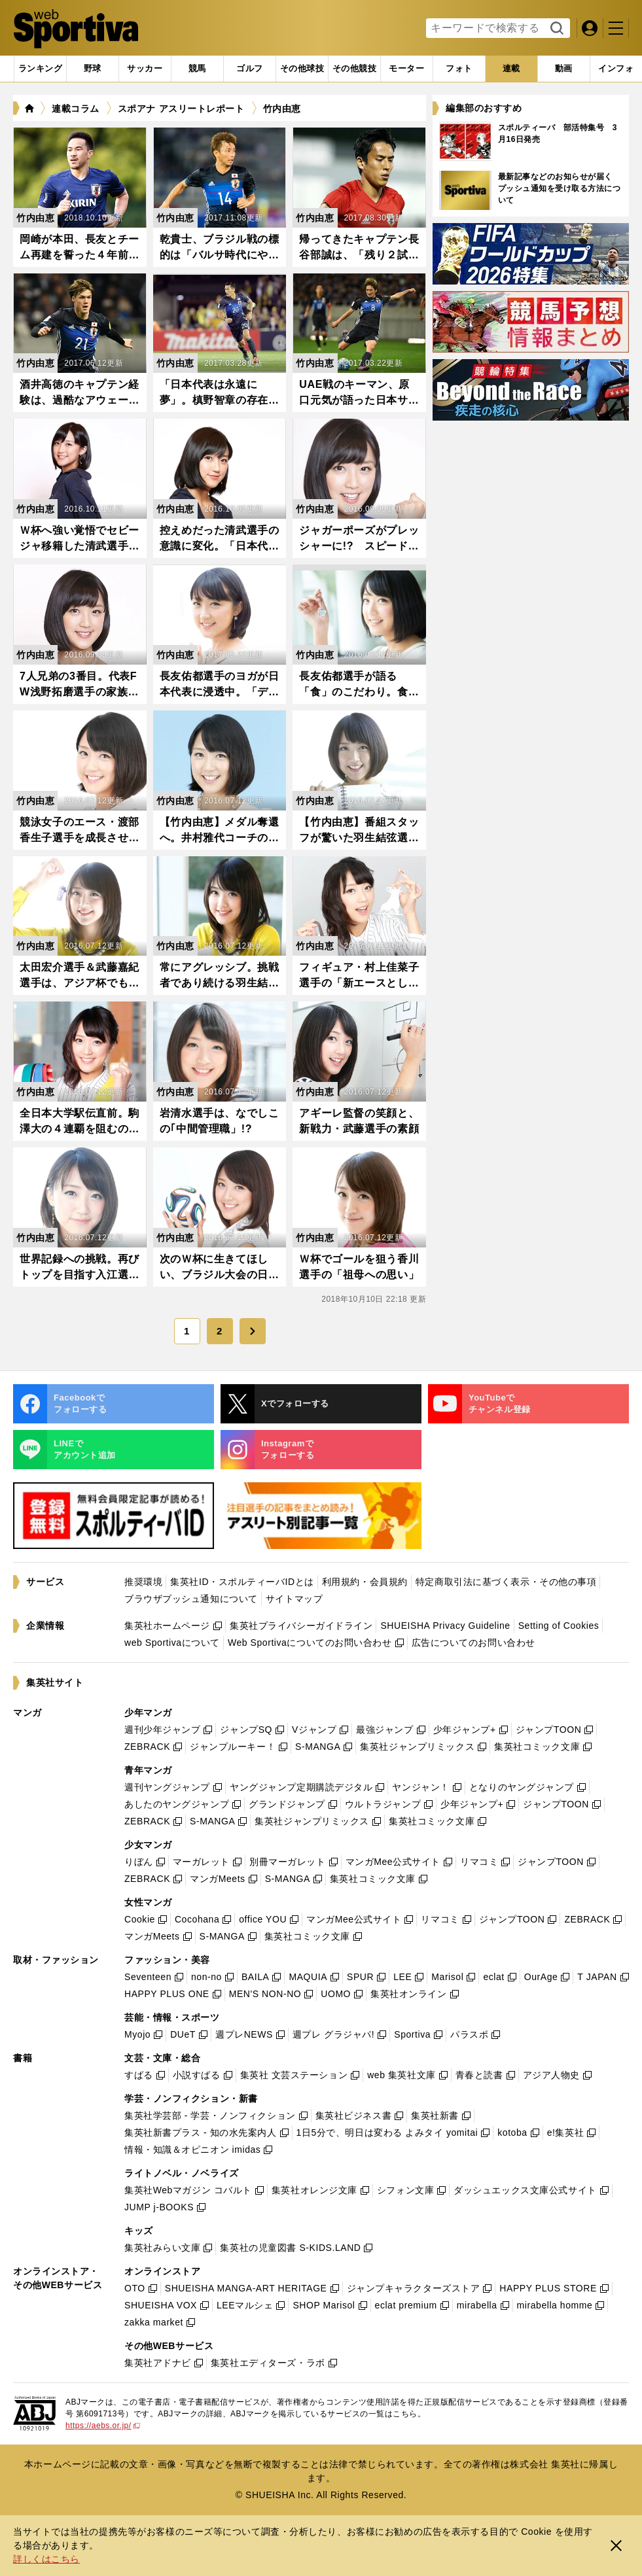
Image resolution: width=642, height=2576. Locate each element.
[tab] (92, 69)
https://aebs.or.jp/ (102, 2425)
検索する (555, 29)
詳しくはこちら (46, 2559)
